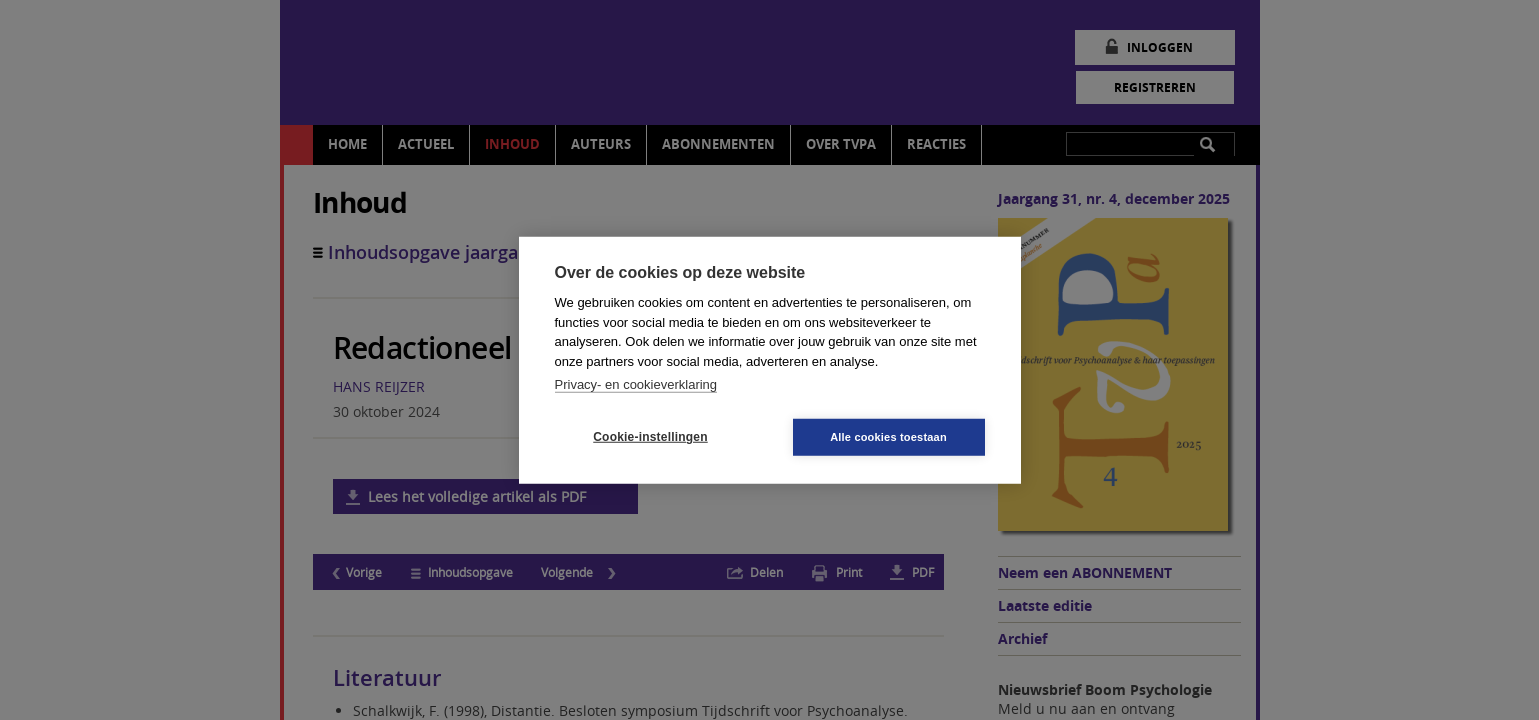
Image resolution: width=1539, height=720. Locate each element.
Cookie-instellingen (650, 437)
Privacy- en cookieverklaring (636, 384)
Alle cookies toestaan (888, 436)
